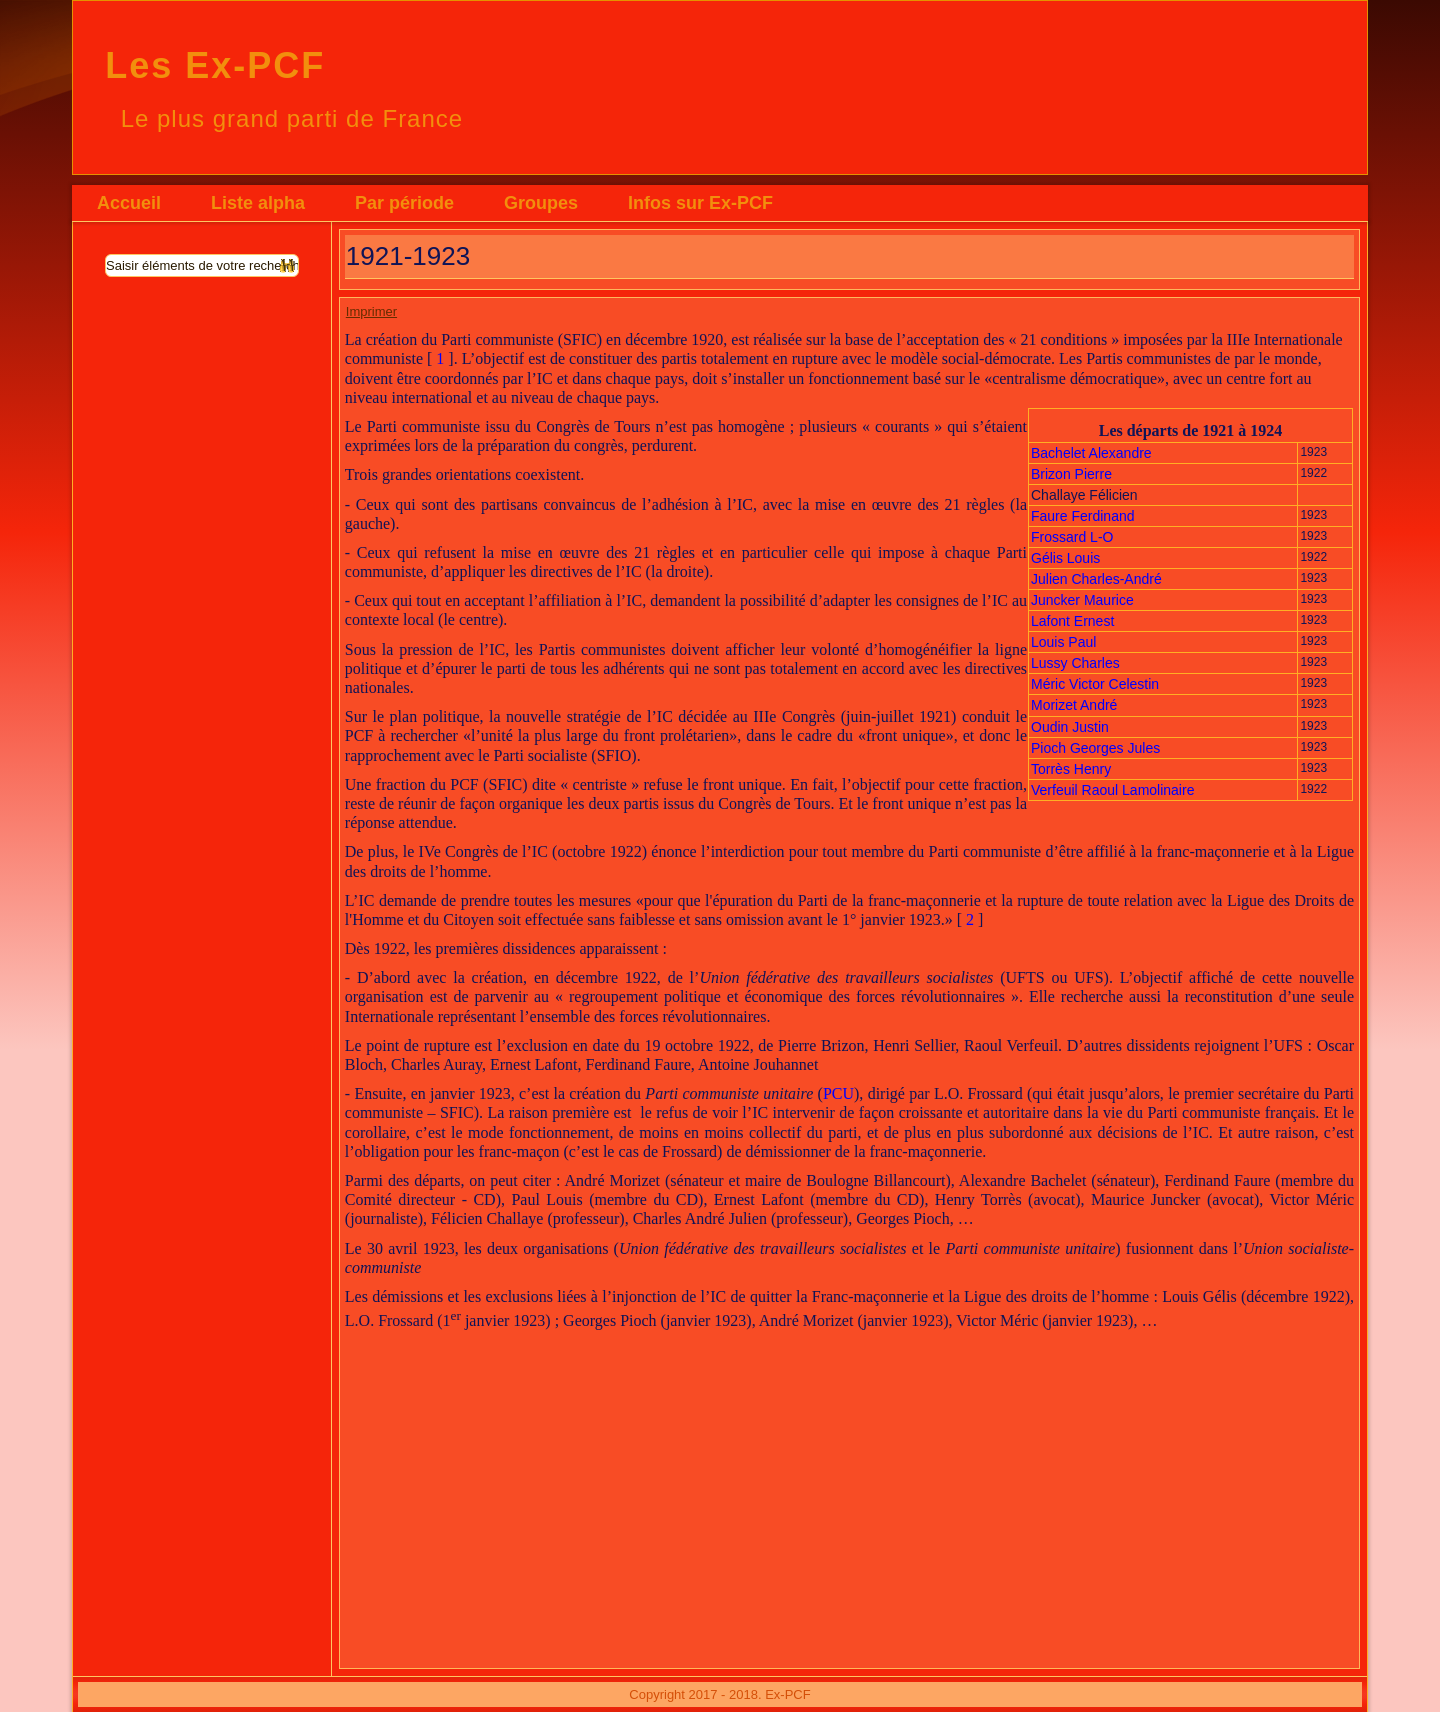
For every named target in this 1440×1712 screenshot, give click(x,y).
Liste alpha (258, 203)
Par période (404, 203)
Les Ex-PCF (215, 65)
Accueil (129, 203)
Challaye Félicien (1084, 495)
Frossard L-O (1072, 537)
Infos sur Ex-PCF (700, 203)
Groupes (541, 203)
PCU (838, 1093)
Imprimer (371, 311)
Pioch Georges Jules (1095, 748)
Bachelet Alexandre (1091, 453)
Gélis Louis (1065, 558)
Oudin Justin (1072, 727)
